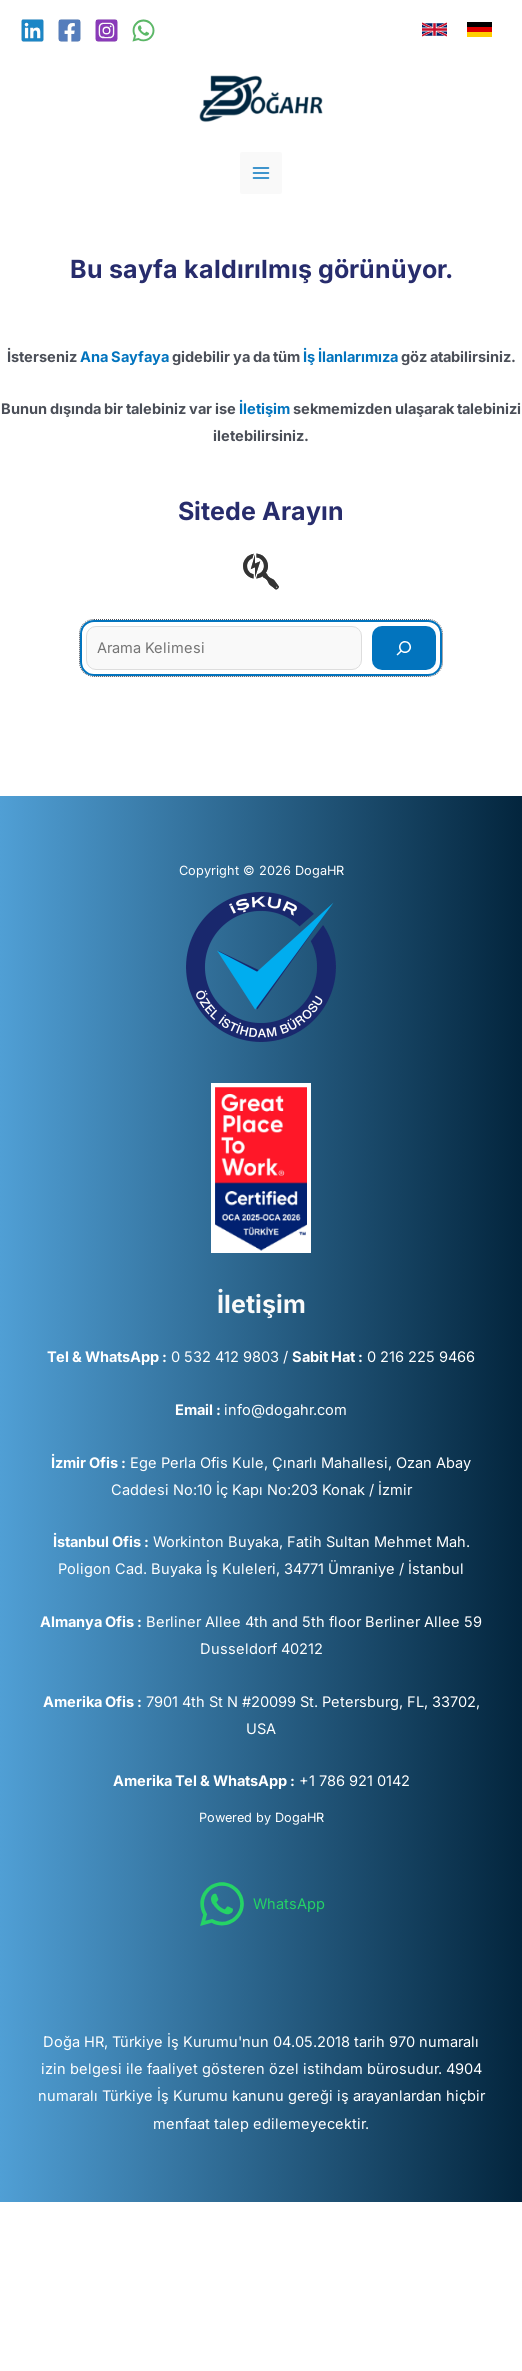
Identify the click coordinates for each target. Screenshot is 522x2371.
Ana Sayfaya (124, 357)
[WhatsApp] (143, 30)
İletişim (264, 409)
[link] (434, 29)
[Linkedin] (32, 30)
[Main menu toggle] (261, 173)
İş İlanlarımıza (350, 357)
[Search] (404, 648)
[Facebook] (69, 30)
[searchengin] (261, 571)
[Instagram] (106, 30)
